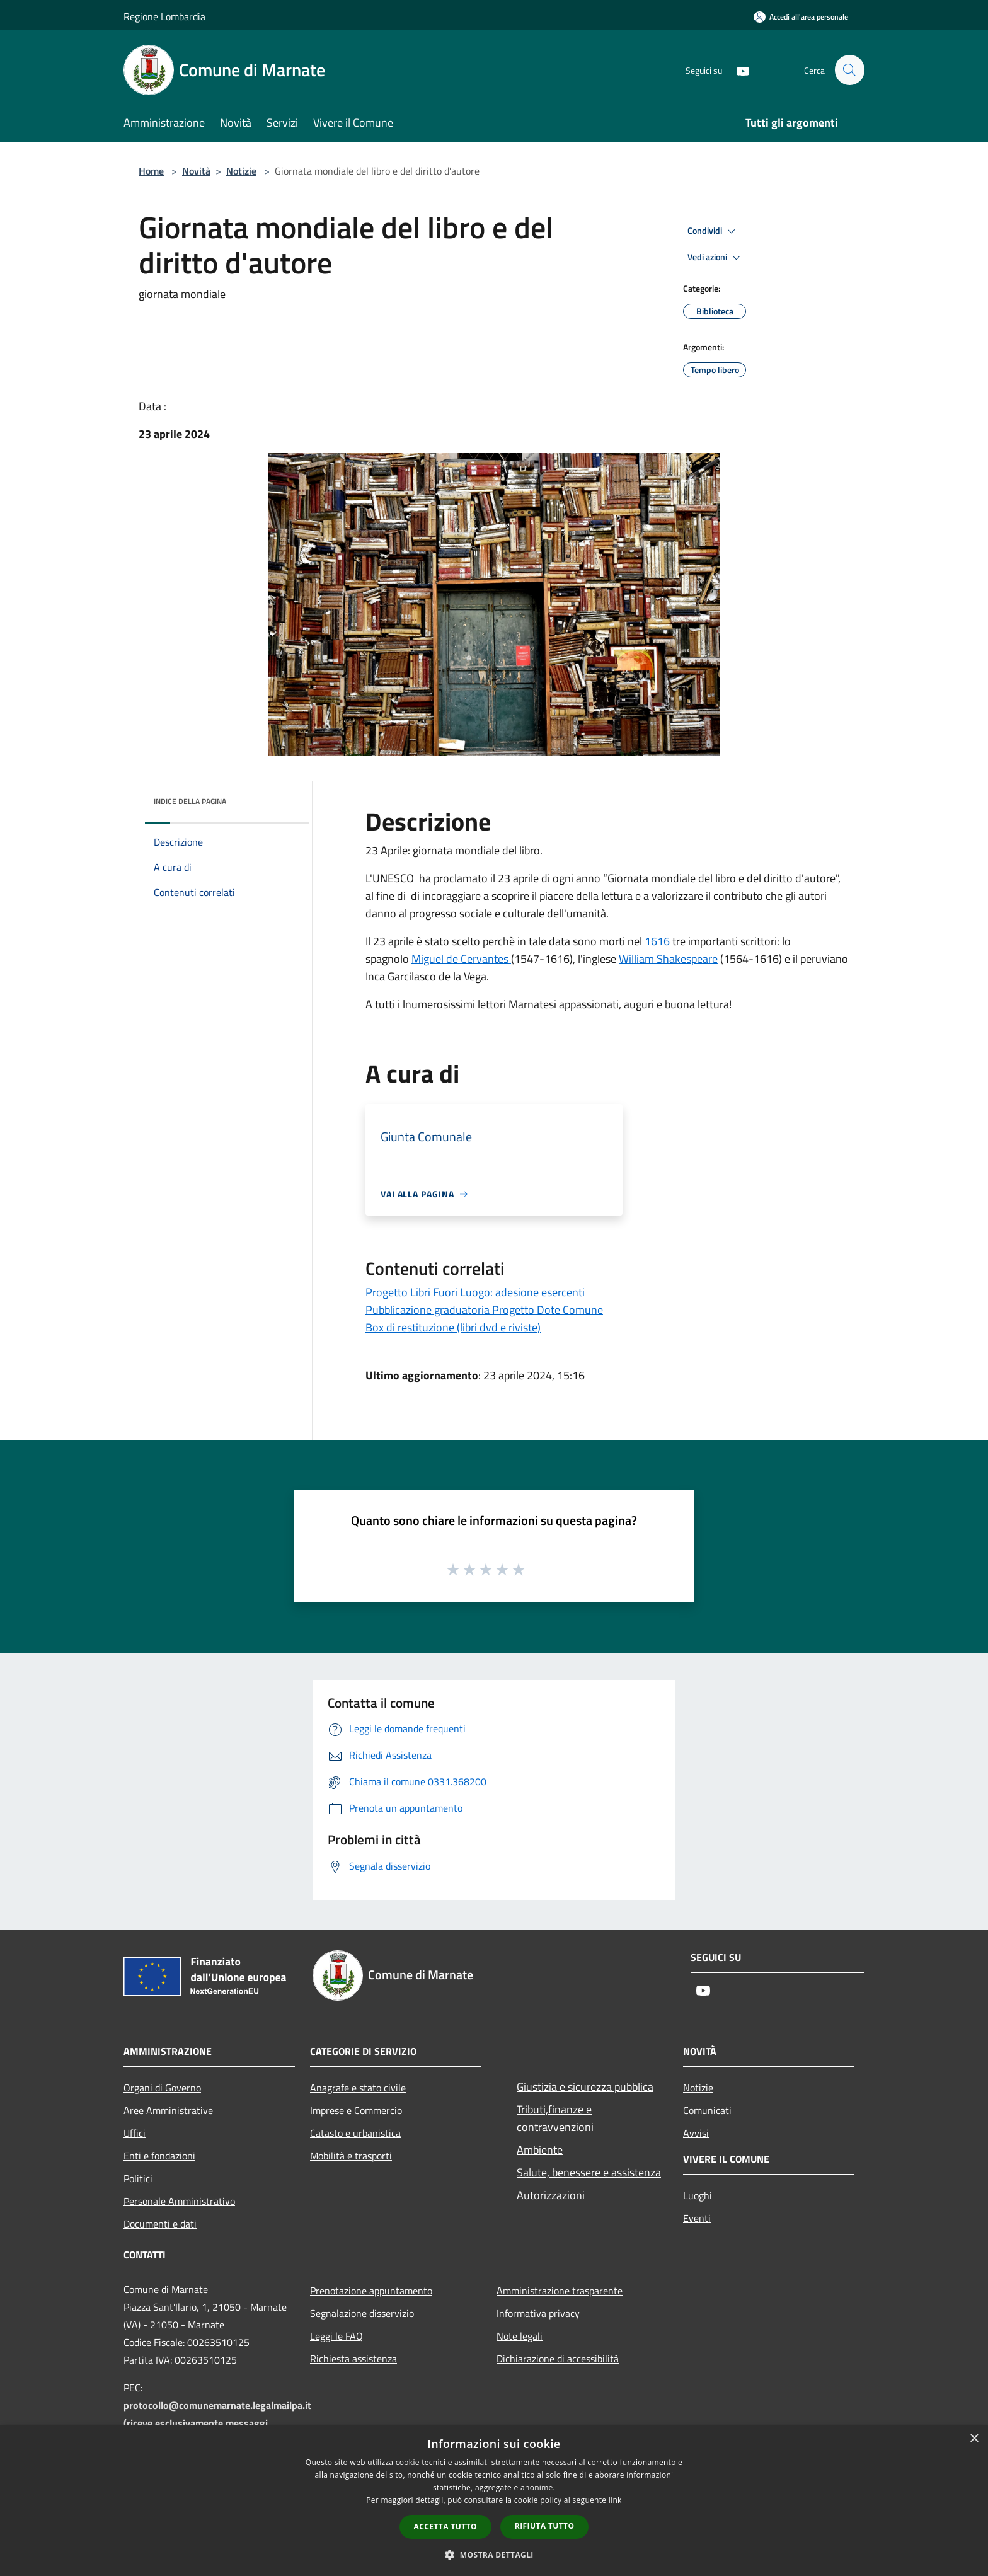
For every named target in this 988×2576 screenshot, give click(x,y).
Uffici (134, 2133)
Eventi (697, 2218)
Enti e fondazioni (159, 2155)
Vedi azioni (715, 257)
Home (151, 170)
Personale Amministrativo (179, 2201)
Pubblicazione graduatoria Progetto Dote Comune (484, 1309)
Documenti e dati (160, 2223)
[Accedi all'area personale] (800, 17)
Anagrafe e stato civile (358, 2087)
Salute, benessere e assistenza (589, 2172)
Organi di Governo (162, 2087)
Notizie (241, 170)
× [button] (974, 2439)
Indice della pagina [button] (190, 801)
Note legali (520, 2335)
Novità (196, 170)
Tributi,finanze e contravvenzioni (555, 2118)
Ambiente (540, 2149)
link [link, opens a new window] (615, 2500)
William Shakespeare (668, 958)
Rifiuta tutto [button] (545, 2526)
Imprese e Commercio (356, 2110)
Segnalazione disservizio (362, 2313)
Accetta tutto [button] (445, 2526)
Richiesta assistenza (353, 2358)
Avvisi (696, 2133)
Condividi (713, 231)
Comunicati (707, 2110)
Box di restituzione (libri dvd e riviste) (453, 1327)
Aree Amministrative (168, 2110)
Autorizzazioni (551, 2195)
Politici (137, 2178)
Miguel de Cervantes (461, 958)
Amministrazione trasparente (560, 2290)
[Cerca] (849, 70)
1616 (657, 941)
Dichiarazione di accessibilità (558, 2358)
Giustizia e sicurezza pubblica (585, 2086)
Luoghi (697, 2195)
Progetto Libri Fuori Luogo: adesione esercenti (475, 1292)
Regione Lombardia (164, 16)
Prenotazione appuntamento (371, 2290)
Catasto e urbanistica (355, 2133)
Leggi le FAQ (336, 2335)
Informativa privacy (538, 2313)
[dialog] (494, 2500)
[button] (494, 2554)
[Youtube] (737, 69)
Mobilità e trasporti (351, 2155)
